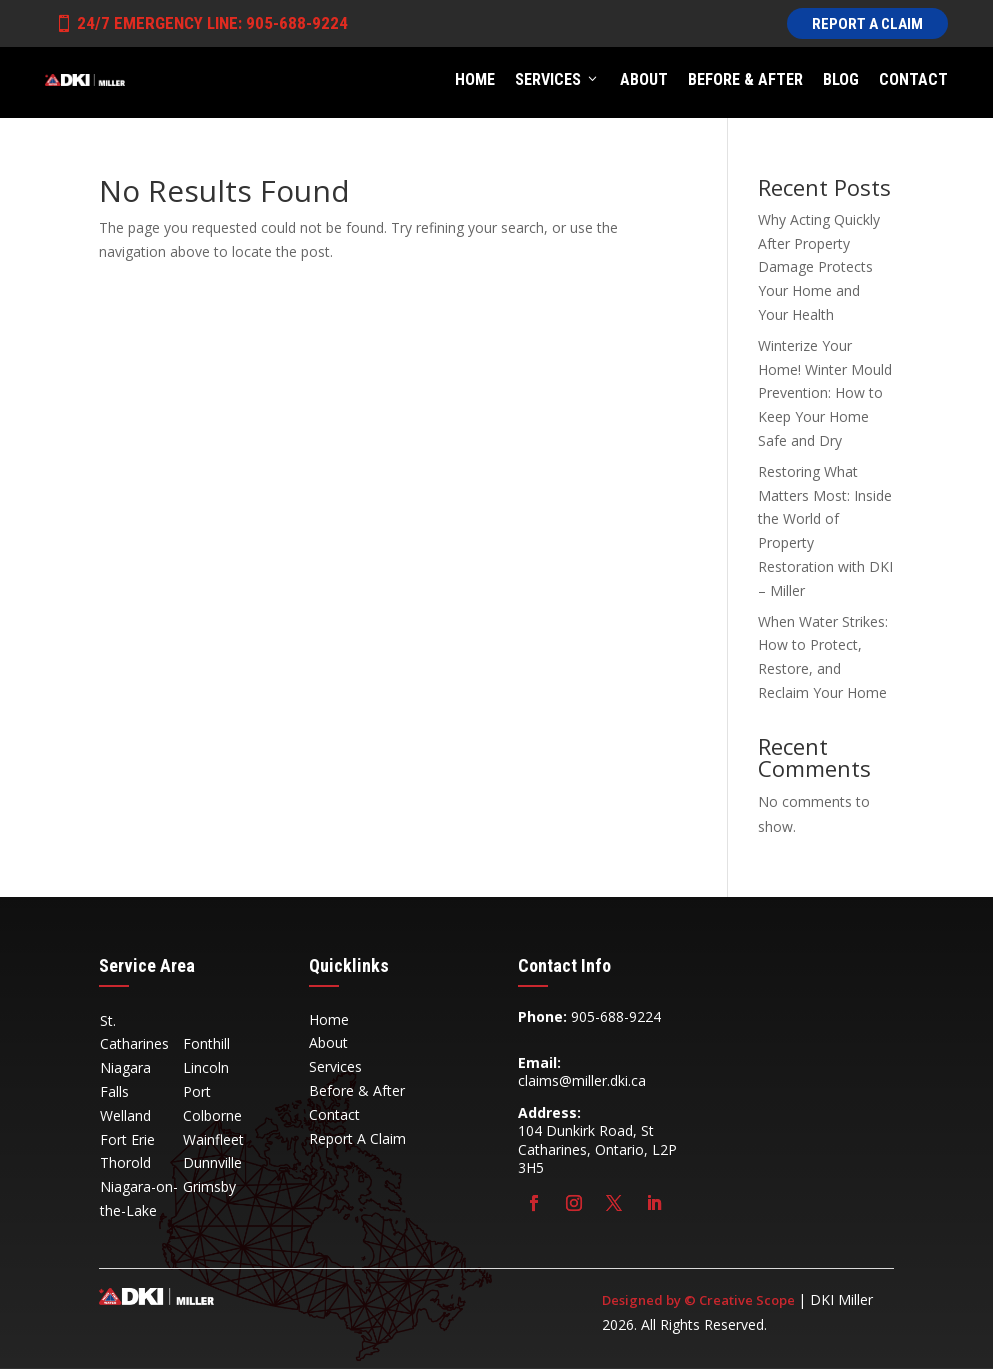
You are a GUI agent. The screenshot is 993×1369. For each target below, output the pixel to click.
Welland (125, 1115)
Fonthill (206, 1043)
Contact (913, 79)
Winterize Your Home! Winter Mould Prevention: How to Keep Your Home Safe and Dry (825, 393)
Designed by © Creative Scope (700, 1300)
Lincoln (206, 1067)
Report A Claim (867, 24)
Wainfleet (213, 1139)
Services (557, 80)
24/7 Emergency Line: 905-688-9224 (201, 23)
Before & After (745, 79)
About (644, 79)
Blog (841, 79)
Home (475, 79)
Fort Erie (127, 1139)
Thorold (125, 1162)
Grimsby (209, 1186)
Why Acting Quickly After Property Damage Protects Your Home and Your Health (819, 267)
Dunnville (212, 1162)
